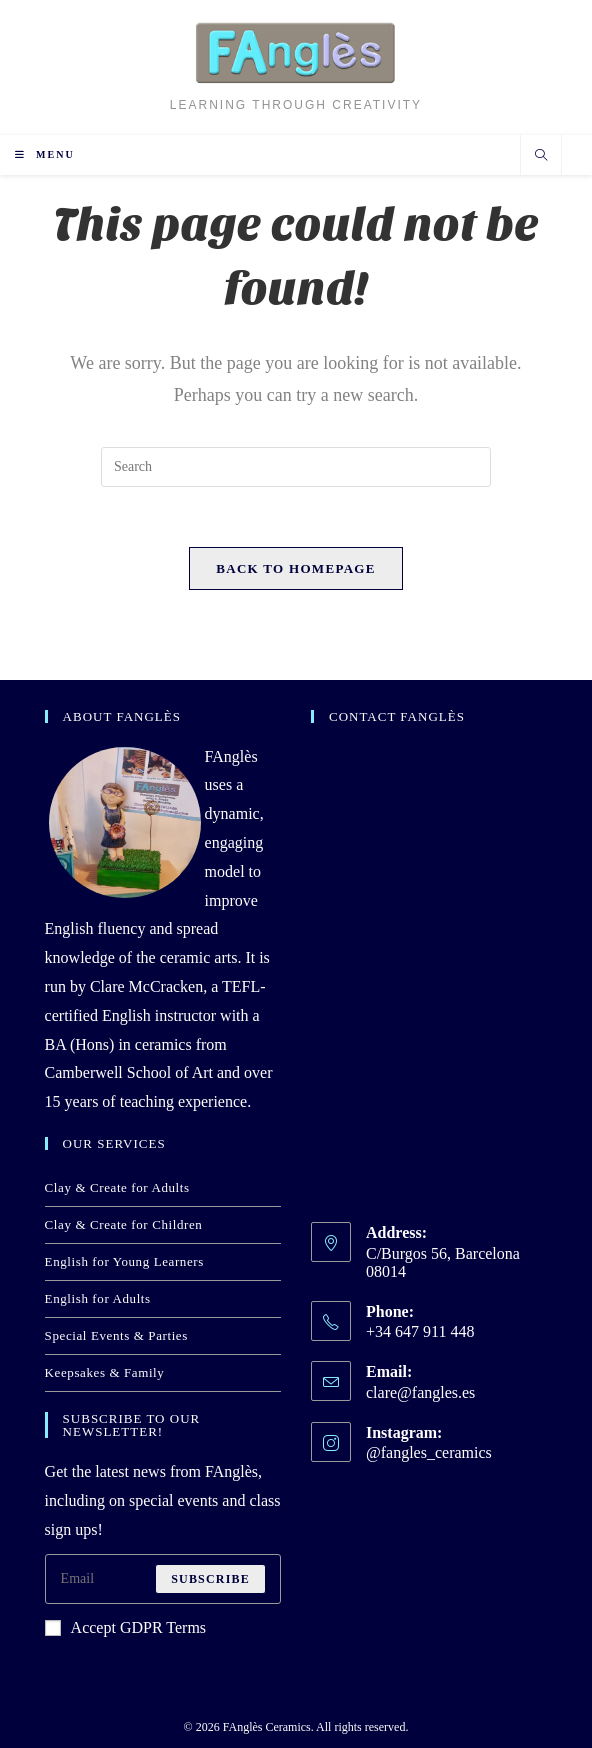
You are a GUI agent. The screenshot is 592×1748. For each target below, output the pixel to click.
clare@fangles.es (420, 1392)
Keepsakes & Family (105, 1372)
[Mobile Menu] (45, 154)
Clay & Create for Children (124, 1224)
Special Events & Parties (116, 1335)
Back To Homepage (295, 568)
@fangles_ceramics (429, 1452)
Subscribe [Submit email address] (210, 1579)
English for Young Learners (124, 1261)
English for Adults (98, 1298)
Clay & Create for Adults (117, 1187)
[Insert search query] (296, 467)
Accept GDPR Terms (125, 1627)
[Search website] (541, 157)
